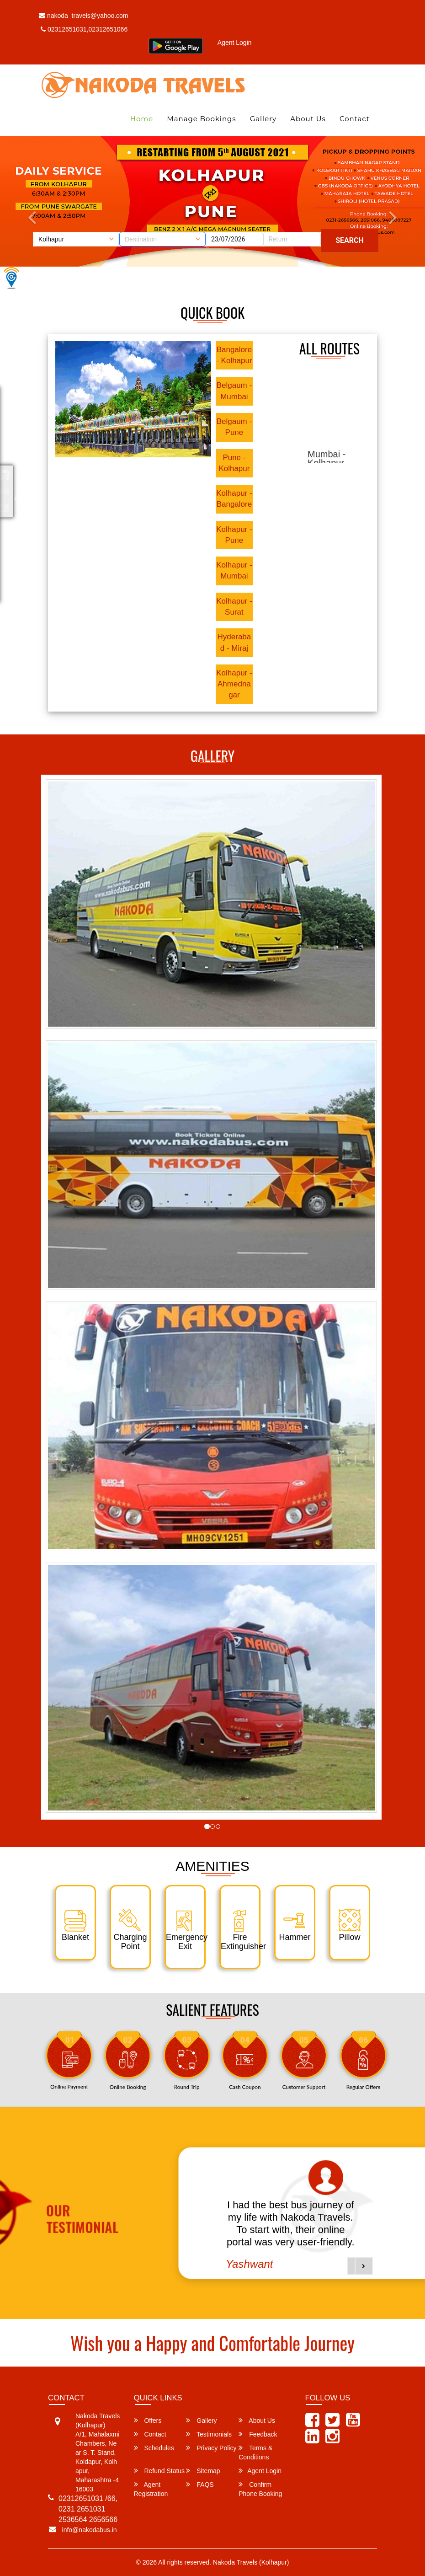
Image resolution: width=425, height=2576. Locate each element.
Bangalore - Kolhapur (234, 355)
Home (142, 118)
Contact (355, 118)
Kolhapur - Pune (234, 535)
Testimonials (209, 2434)
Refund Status (159, 2470)
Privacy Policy (211, 2448)
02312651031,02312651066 (84, 29)
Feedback (258, 2434)
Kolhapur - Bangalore (234, 499)
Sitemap (203, 2470)
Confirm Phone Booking (260, 2488)
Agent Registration (151, 2488)
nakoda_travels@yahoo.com (83, 15)
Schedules (154, 2448)
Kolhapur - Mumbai (234, 570)
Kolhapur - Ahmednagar (234, 684)
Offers (148, 2420)
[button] (364, 2266)
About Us (308, 118)
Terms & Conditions (255, 2452)
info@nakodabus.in (89, 2529)
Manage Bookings (201, 118)
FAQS (199, 2484)
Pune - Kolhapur (234, 463)
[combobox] (162, 239)
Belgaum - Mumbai (234, 391)
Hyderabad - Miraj (234, 642)
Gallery (263, 118)
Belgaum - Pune (234, 427)
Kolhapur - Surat (234, 606)
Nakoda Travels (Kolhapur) (251, 2562)
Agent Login (235, 42)
